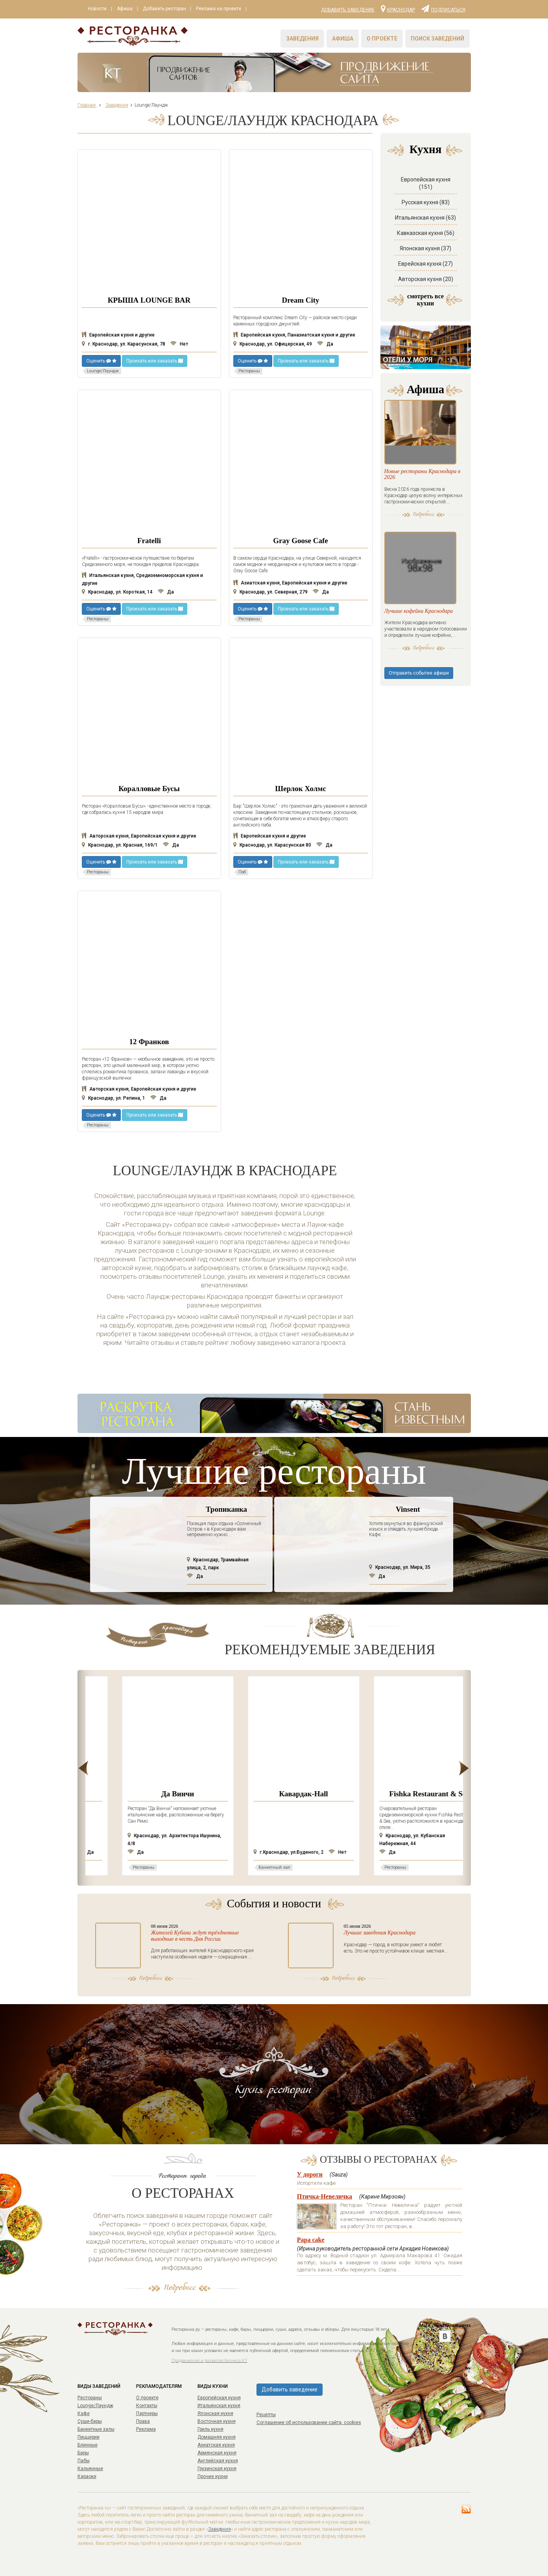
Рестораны (89, 2397)
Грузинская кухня (216, 2468)
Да (325, 344)
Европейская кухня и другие (118, 335)
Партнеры (147, 2413)
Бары (83, 2453)
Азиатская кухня (216, 2445)
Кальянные (90, 2468)
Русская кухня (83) (426, 202)
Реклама (146, 2429)
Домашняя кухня (216, 2437)
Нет (179, 344)
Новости (98, 9)
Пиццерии (88, 2437)
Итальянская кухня (218, 2405)
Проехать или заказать (154, 361)
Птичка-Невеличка (324, 2196)
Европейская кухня (219, 2397)
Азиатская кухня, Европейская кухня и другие (290, 583)
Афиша (126, 9)
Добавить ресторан (166, 9)
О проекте (382, 38)
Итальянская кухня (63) (425, 218)
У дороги (310, 2174)
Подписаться (443, 8)
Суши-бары (89, 2421)
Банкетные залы (95, 2429)
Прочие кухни (212, 2476)
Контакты (146, 2405)
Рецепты (266, 2414)
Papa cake (311, 2239)
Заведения (302, 38)
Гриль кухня (210, 2429)
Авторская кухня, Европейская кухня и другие (139, 836)
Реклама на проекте (222, 9)
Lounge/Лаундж (95, 2405)
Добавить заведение (348, 10)
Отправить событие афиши (419, 692)
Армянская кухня (216, 2453)
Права (143, 2421)
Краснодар (398, 8)
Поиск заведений (437, 38)
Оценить (101, 361)
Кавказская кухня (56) (425, 233)
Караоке (86, 2476)
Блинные (87, 2445)
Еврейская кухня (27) (425, 264)
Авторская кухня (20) (425, 279)
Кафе (83, 2413)
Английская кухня (217, 2460)
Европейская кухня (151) (425, 183)
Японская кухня (215, 2413)
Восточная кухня (216, 2421)
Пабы (83, 2460)
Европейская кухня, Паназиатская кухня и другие (294, 335)
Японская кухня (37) (425, 248)
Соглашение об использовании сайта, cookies (308, 2422)
